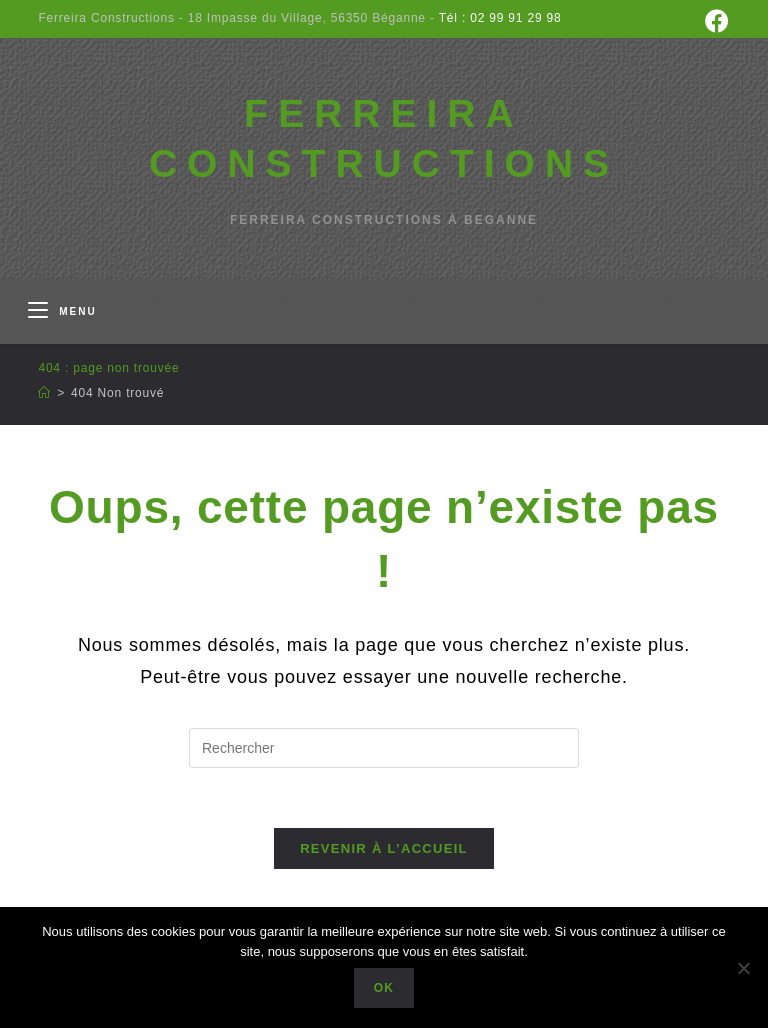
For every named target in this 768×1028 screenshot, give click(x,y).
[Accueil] (44, 393)
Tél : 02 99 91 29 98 (498, 18)
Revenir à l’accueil (384, 848)
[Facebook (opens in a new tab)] (714, 21)
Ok (384, 988)
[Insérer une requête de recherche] (384, 748)
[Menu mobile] (62, 312)
